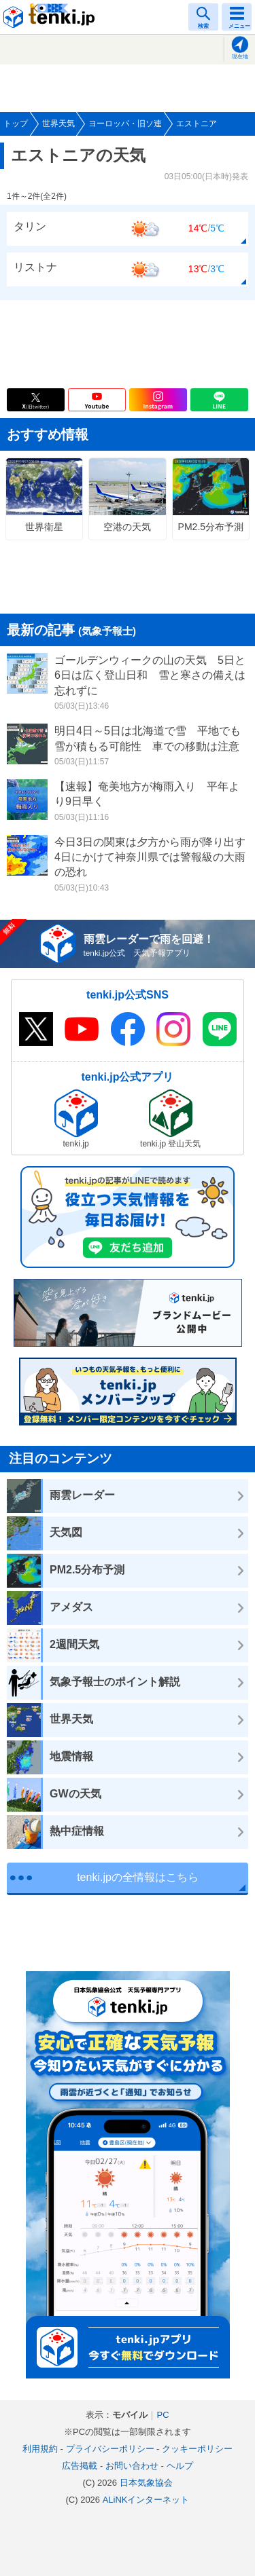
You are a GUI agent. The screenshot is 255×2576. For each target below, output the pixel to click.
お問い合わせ (131, 2466)
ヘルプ (180, 2466)
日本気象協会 (146, 2483)
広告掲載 (79, 2466)
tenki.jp (51, 17)
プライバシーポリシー (110, 2449)
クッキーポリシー (197, 2449)
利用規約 (40, 2449)
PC (162, 2415)
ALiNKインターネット (146, 2500)
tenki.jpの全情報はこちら (138, 1877)
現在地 (240, 57)
